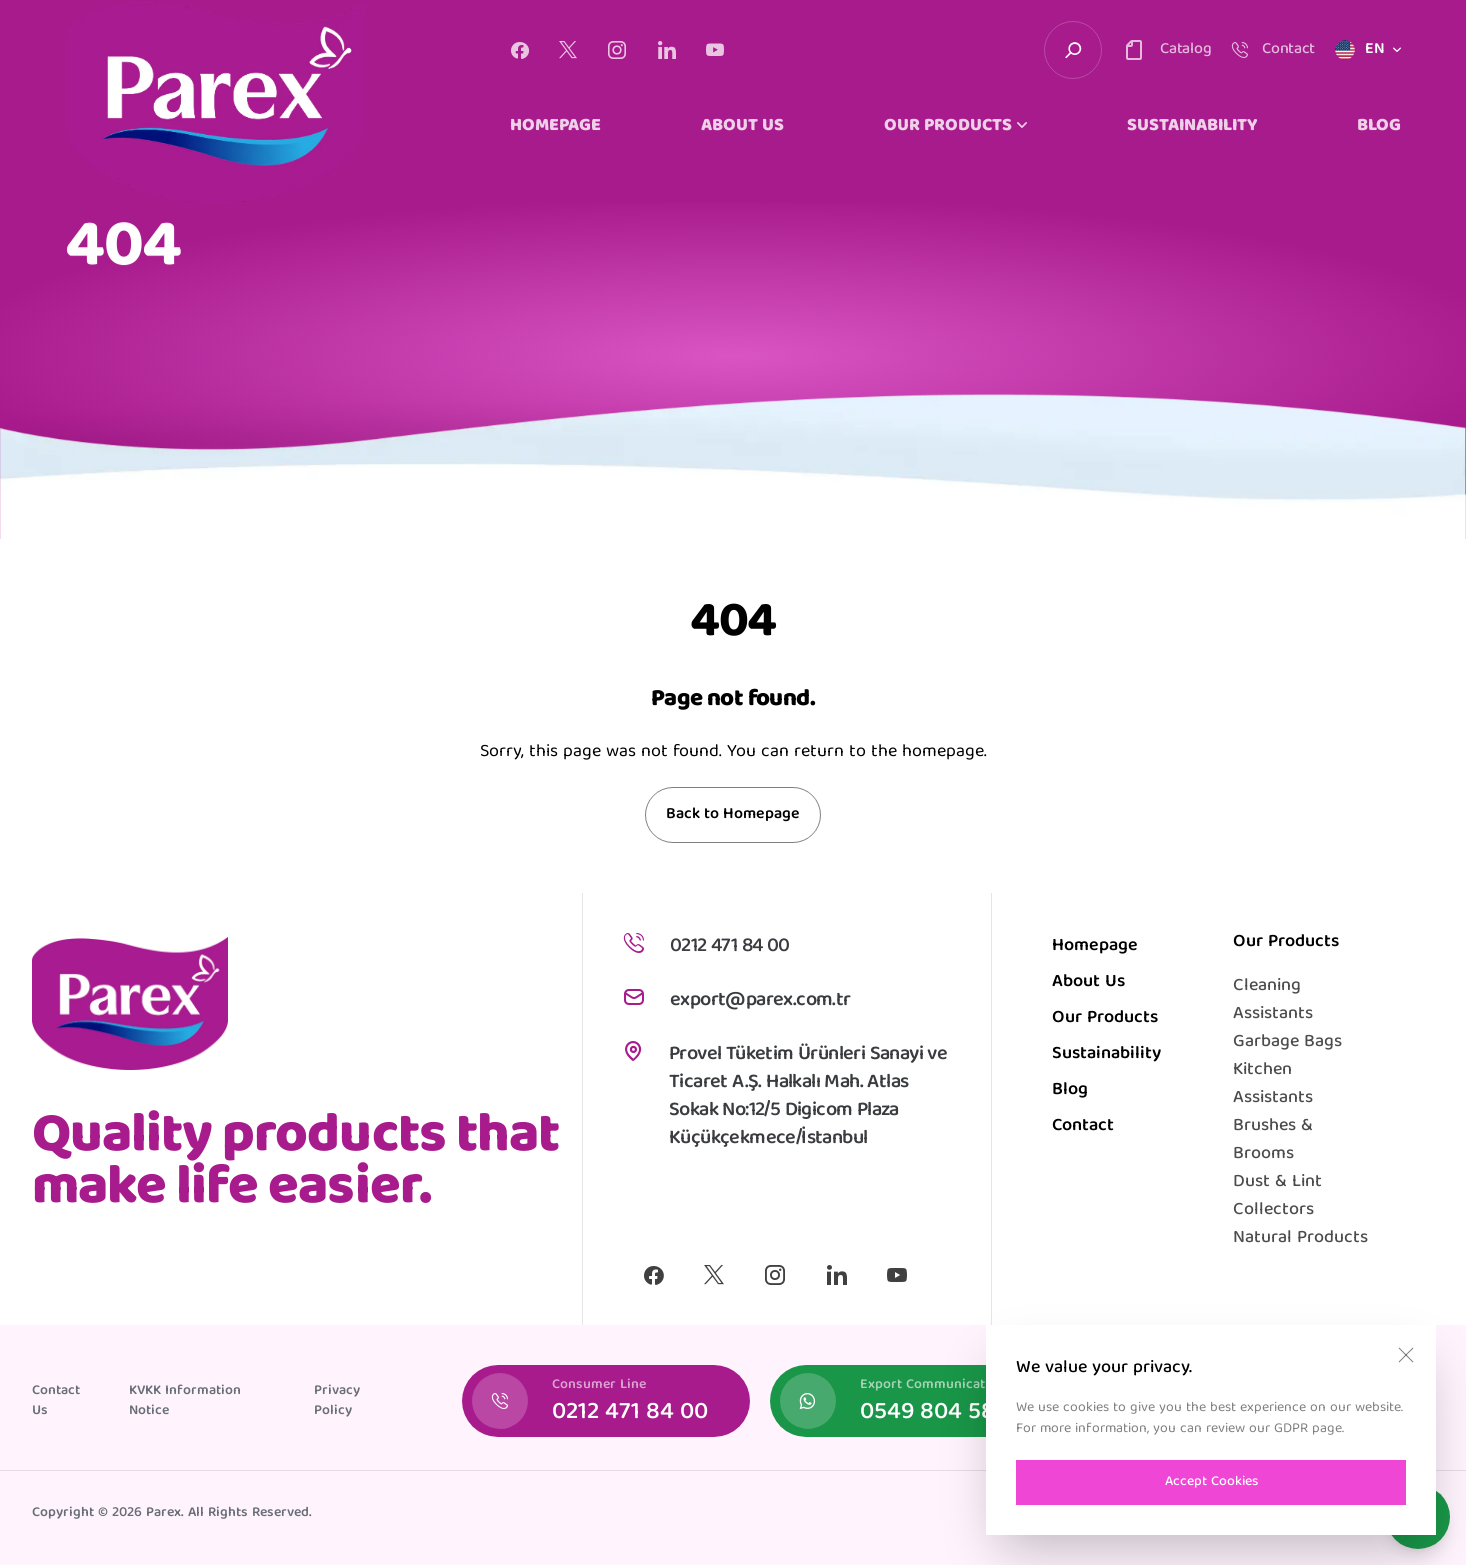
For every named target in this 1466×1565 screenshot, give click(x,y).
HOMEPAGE (555, 127)
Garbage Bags (1287, 1042)
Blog (1070, 1090)
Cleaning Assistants (1273, 1000)
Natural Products (1300, 1238)
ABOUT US (742, 127)
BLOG (1379, 127)
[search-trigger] (1073, 50)
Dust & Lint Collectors (1277, 1196)
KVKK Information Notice (185, 1401)
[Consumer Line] (606, 1401)
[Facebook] (519, 50)
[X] (568, 50)
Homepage (1095, 946)
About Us (1088, 982)
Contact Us (56, 1401)
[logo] (215, 101)
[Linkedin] (666, 50)
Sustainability (1106, 1054)
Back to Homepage (733, 815)
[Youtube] (715, 50)
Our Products (1105, 1018)
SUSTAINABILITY (1192, 127)
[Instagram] (617, 50)
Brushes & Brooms (1273, 1140)
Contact (1083, 1126)
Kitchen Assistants (1273, 1084)
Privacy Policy (337, 1401)
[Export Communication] (914, 1401)
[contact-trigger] (1166, 50)
